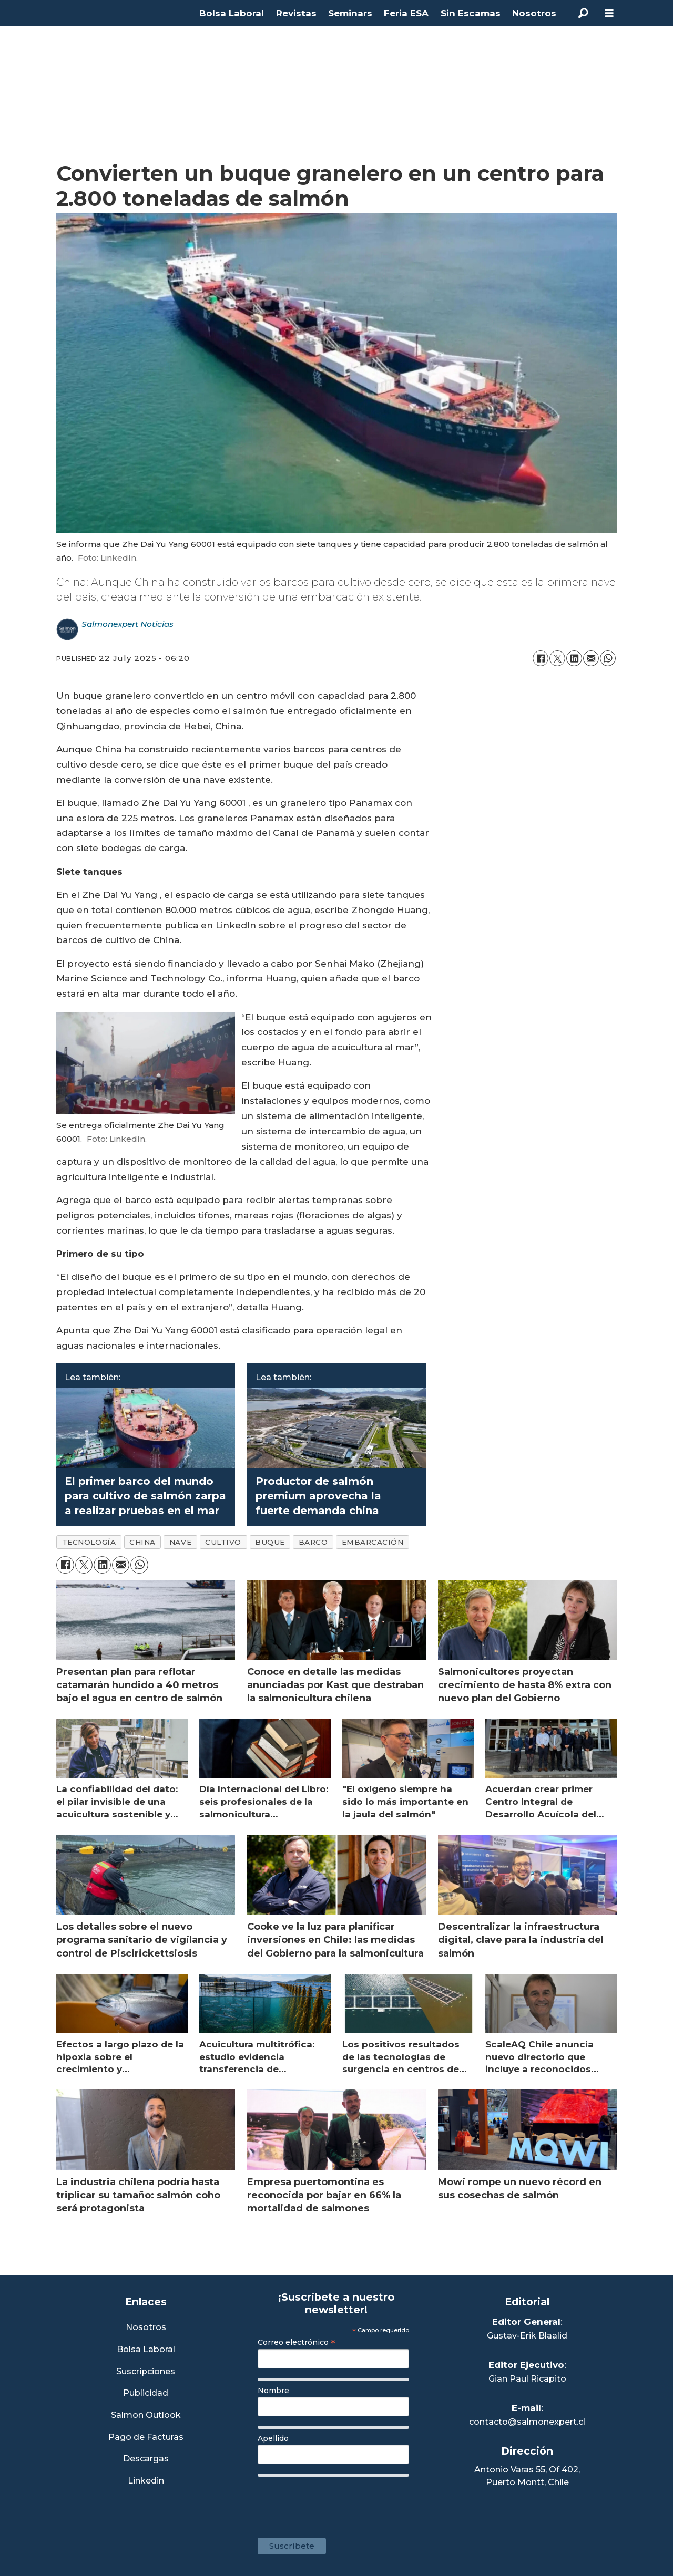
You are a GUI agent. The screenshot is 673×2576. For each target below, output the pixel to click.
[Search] (583, 13)
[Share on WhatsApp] (608, 658)
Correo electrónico (296, 2342)
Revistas (296, 13)
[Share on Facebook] (540, 658)
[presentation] (337, 2501)
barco (313, 1542)
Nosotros (534, 13)
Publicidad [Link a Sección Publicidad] (145, 2393)
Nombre (273, 2390)
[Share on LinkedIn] (574, 658)
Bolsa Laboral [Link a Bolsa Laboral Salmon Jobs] (146, 2349)
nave (180, 1542)
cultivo (223, 1542)
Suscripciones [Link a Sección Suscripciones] (145, 2371)
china (142, 1542)
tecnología (89, 1542)
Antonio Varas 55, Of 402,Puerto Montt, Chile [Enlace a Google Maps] (527, 2476)
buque (270, 1542)
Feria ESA (406, 13)
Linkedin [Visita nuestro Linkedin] (146, 2481)
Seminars (350, 13)
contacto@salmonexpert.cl (527, 2422)
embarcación (373, 1542)
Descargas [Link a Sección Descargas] (146, 2459)
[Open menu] (609, 13)
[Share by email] (591, 658)
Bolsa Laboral (231, 13)
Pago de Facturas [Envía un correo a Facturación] (145, 2437)
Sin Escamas (471, 13)
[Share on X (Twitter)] (557, 658)
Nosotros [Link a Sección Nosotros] (146, 2327)
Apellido (273, 2438)
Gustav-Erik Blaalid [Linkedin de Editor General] (527, 2336)
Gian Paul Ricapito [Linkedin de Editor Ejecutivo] (527, 2379)
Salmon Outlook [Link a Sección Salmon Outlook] (146, 2415)
